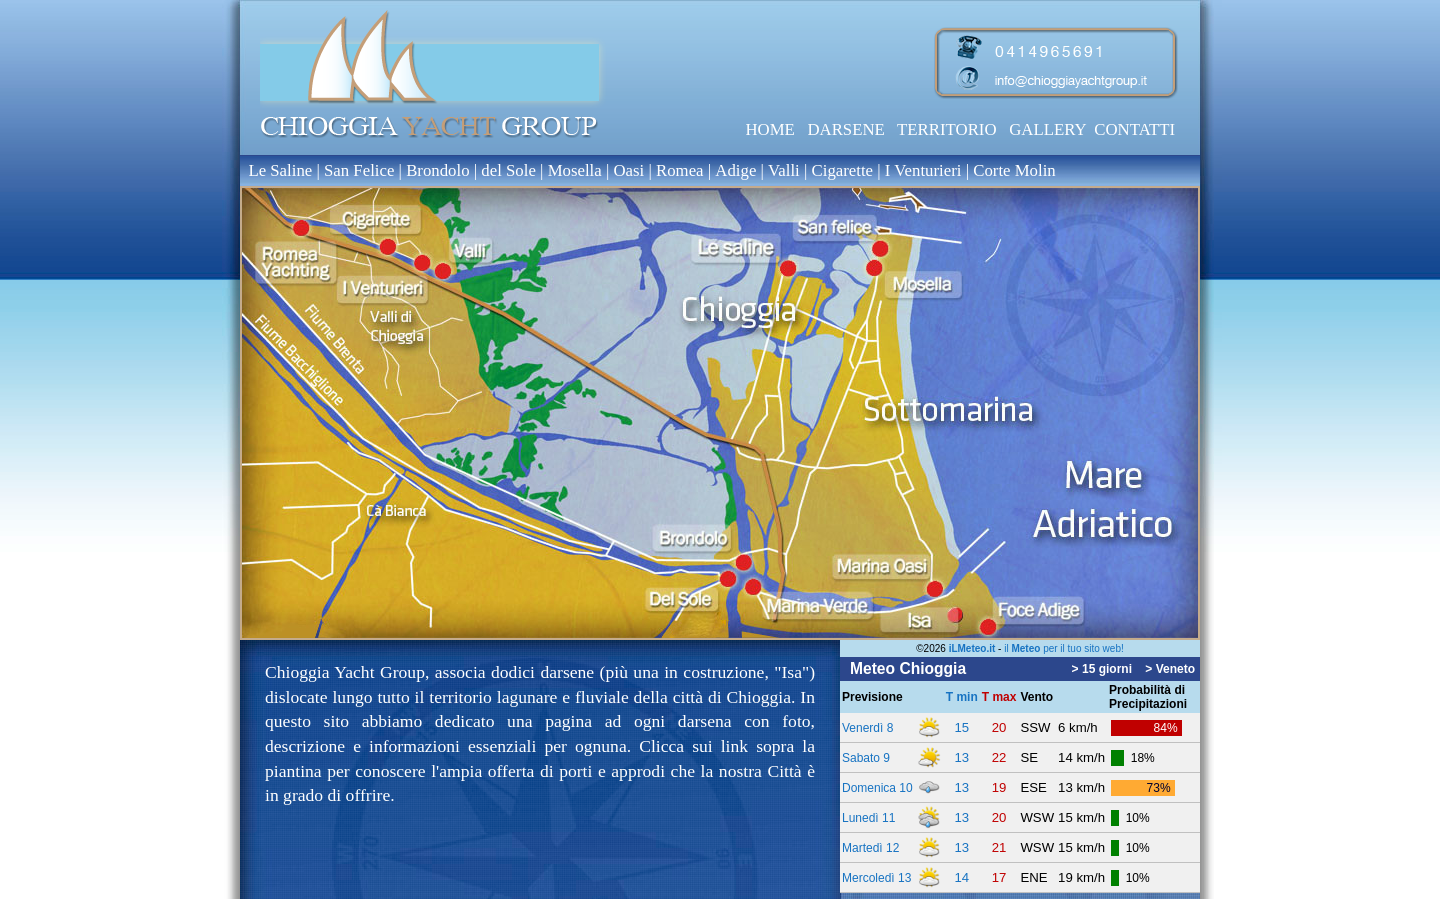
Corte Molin (1014, 170)
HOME (769, 129)
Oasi (628, 170)
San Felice (359, 170)
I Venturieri (925, 170)
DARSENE (845, 129)
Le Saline (280, 170)
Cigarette (843, 170)
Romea (680, 170)
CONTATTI (1134, 129)
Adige (735, 170)
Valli (786, 170)
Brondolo (437, 170)
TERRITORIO (946, 129)
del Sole (510, 170)
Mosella (575, 170)
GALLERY (1047, 129)
